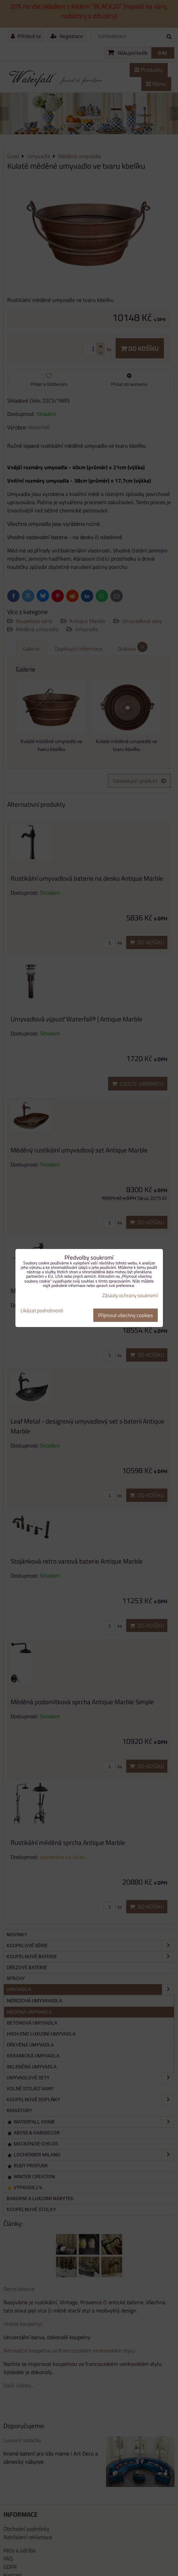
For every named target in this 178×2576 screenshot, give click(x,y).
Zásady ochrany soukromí (130, 1295)
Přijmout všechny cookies (125, 1315)
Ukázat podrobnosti (42, 1311)
